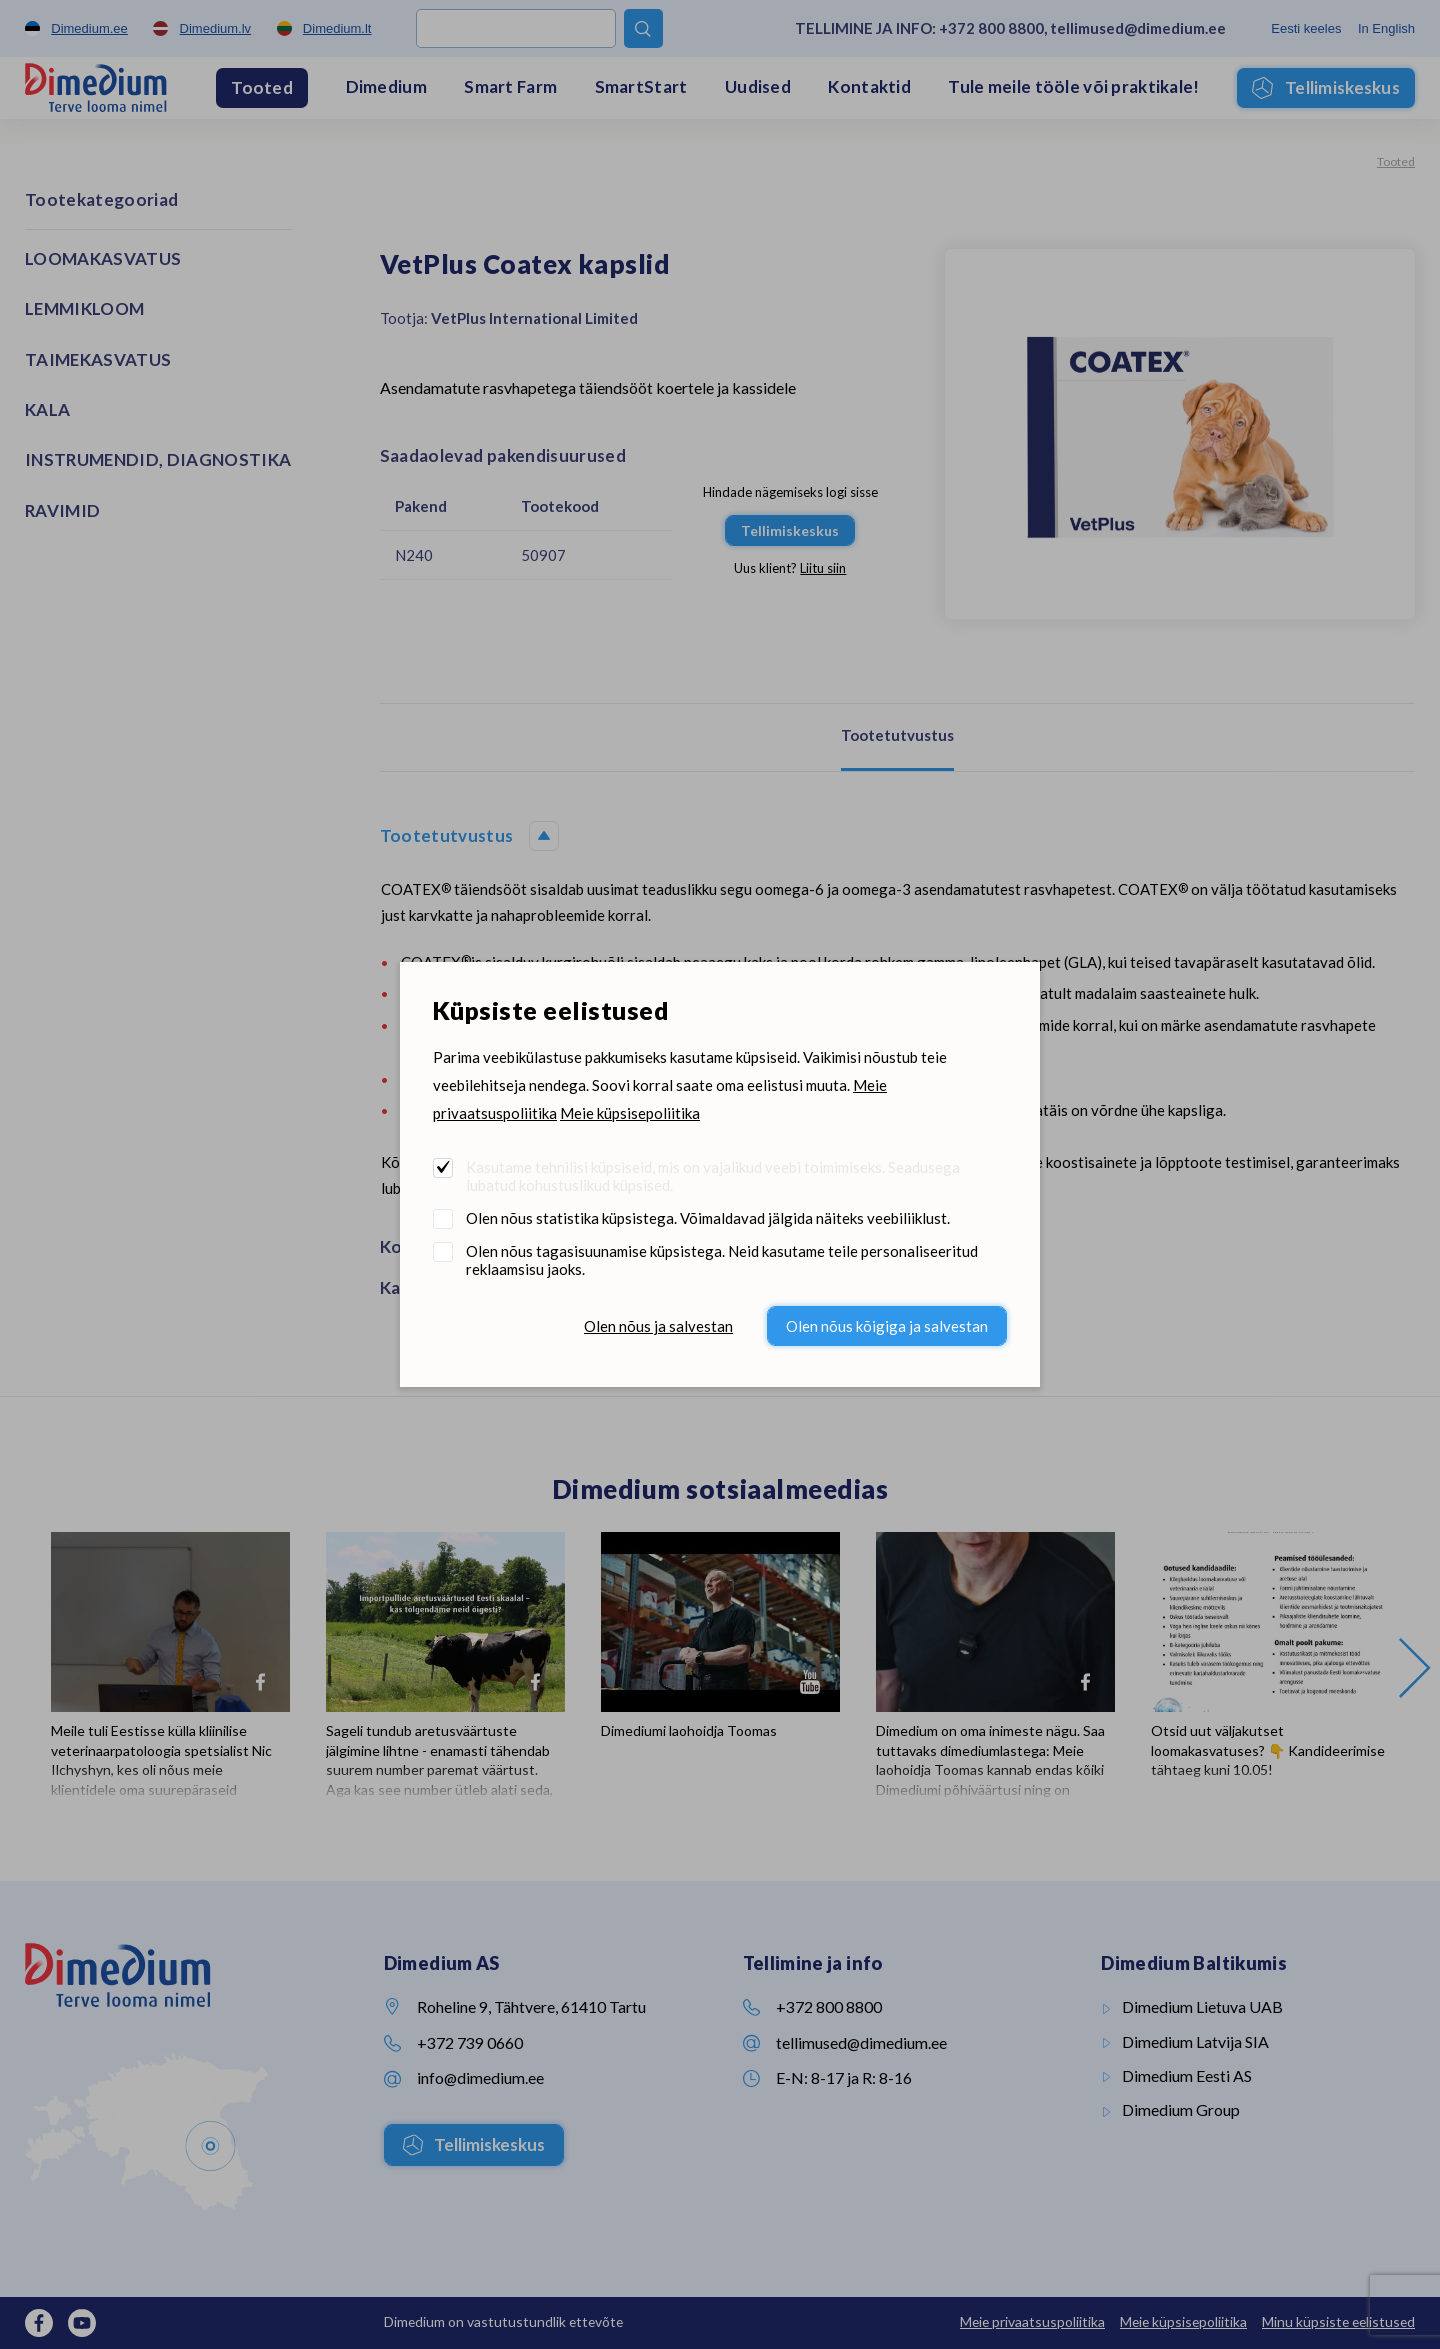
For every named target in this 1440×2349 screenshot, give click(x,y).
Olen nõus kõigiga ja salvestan (887, 1326)
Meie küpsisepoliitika (630, 1113)
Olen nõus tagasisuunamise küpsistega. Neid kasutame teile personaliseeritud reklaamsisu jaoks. (722, 1260)
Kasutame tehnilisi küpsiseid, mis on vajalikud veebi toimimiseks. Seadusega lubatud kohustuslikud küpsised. (713, 1176)
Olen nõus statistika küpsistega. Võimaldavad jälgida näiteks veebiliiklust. (708, 1218)
